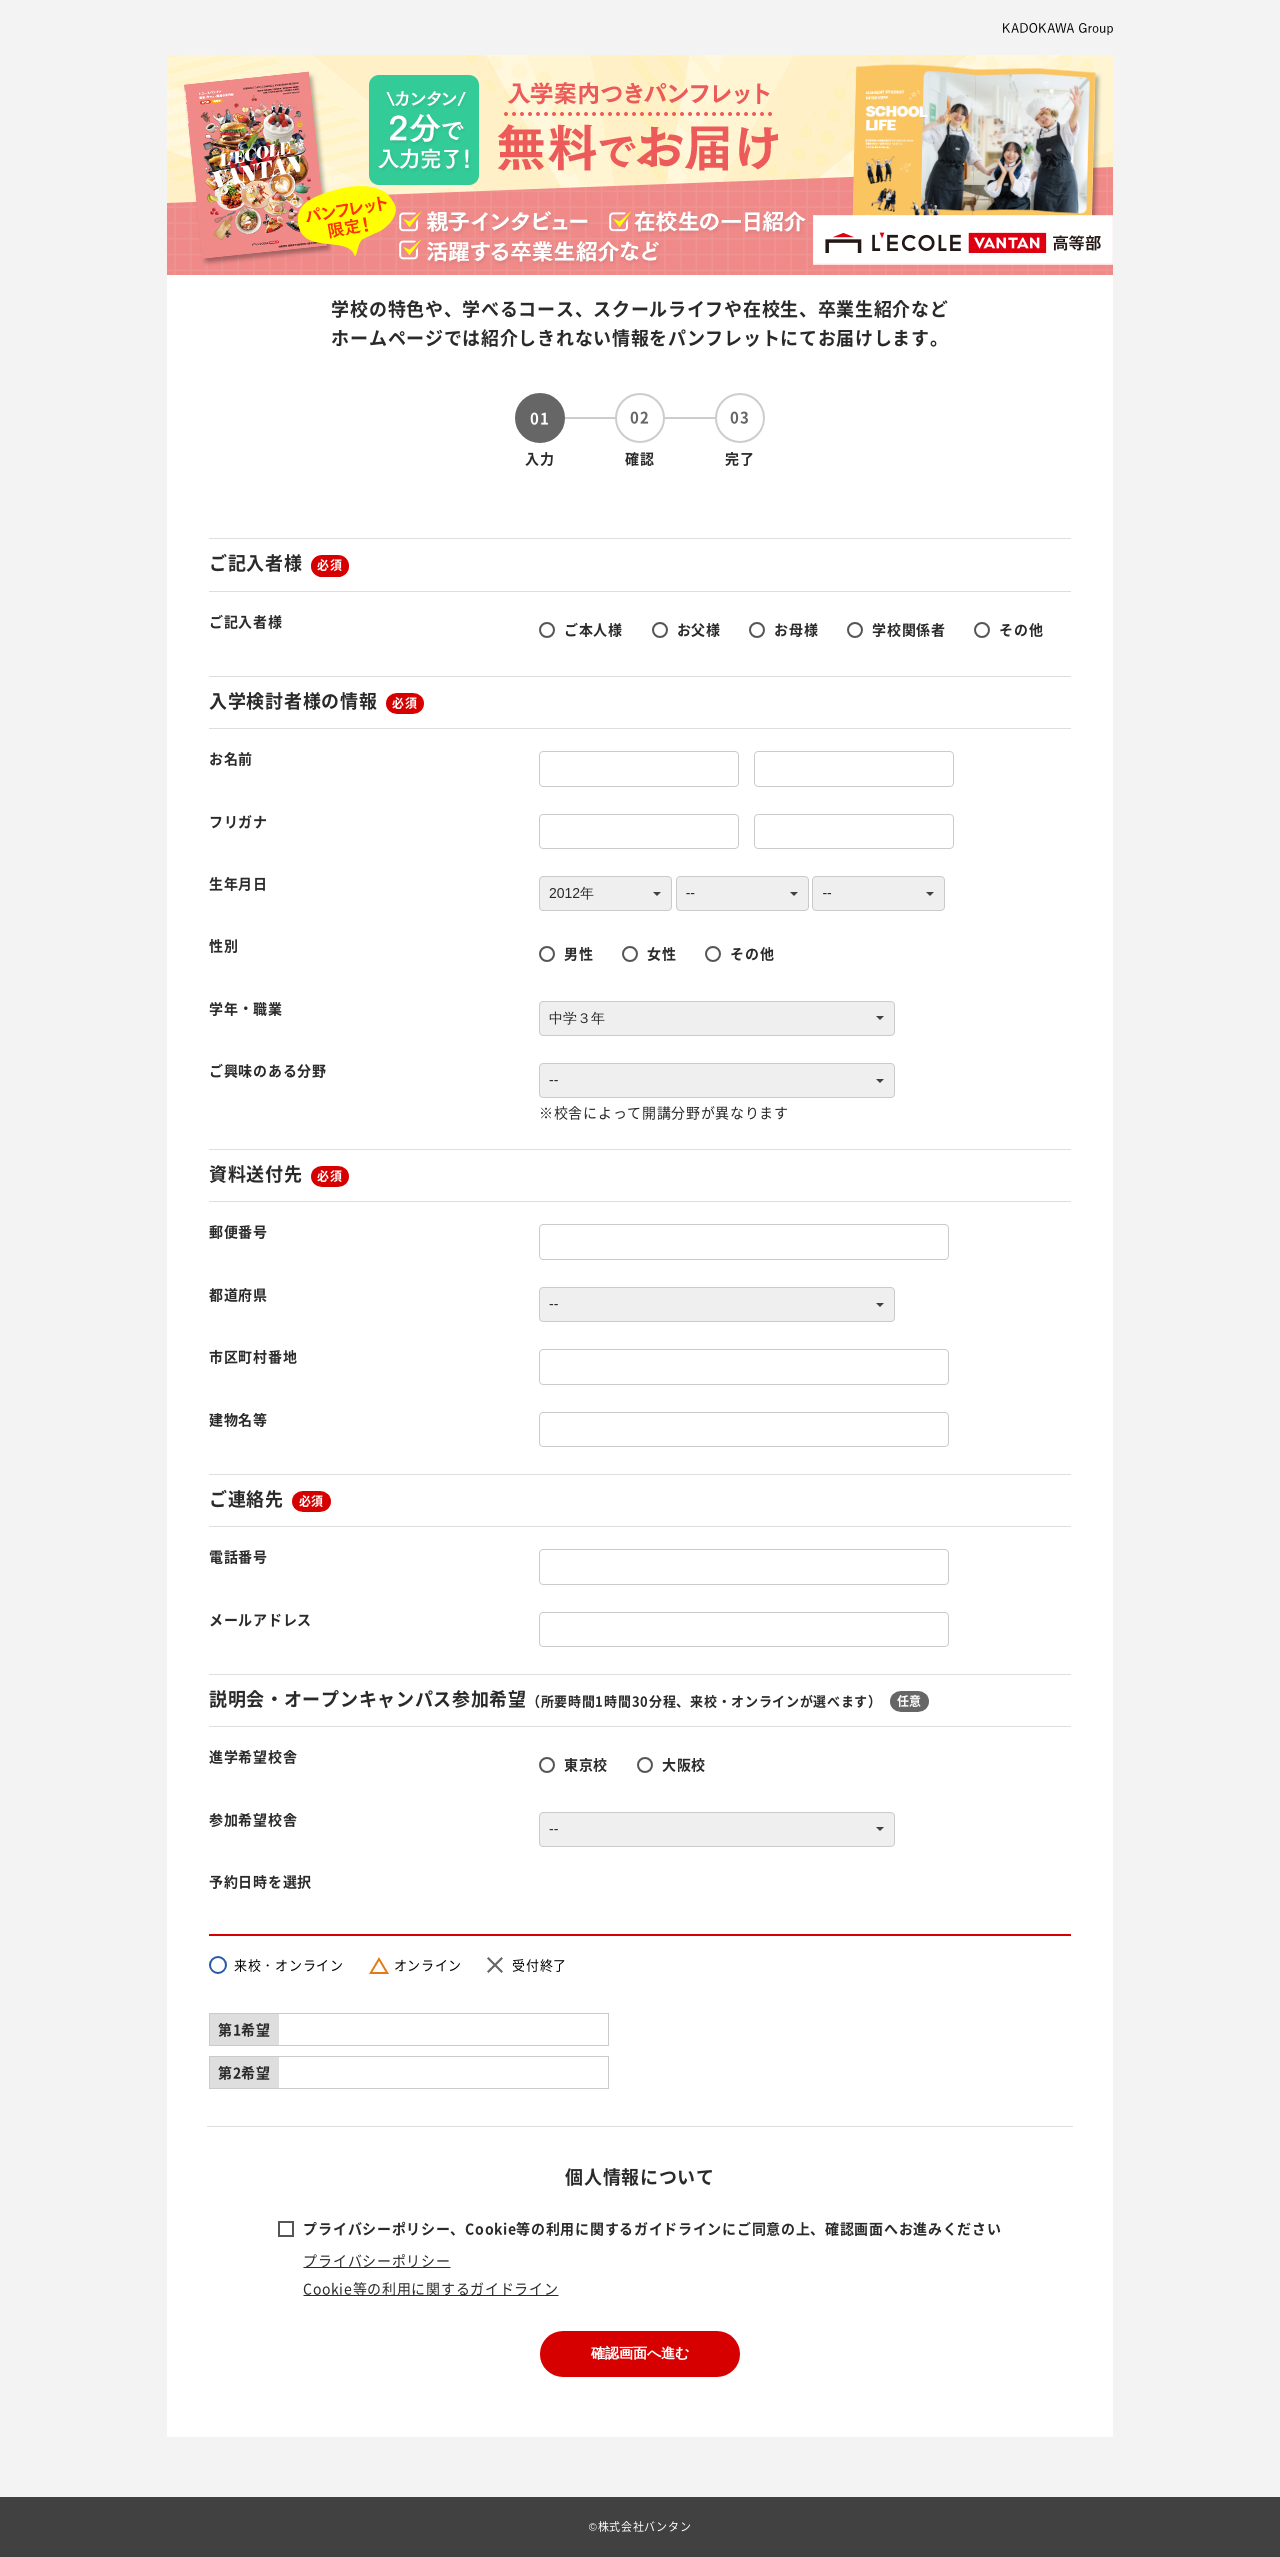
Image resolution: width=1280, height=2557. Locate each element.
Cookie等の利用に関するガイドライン (430, 2288)
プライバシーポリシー (376, 2260)
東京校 (586, 1764)
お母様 (796, 629)
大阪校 (684, 1764)
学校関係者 (909, 629)
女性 (661, 953)
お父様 (699, 629)
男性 (578, 953)
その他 (1021, 629)
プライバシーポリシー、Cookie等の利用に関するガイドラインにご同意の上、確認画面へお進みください (652, 2228)
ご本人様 (593, 629)
